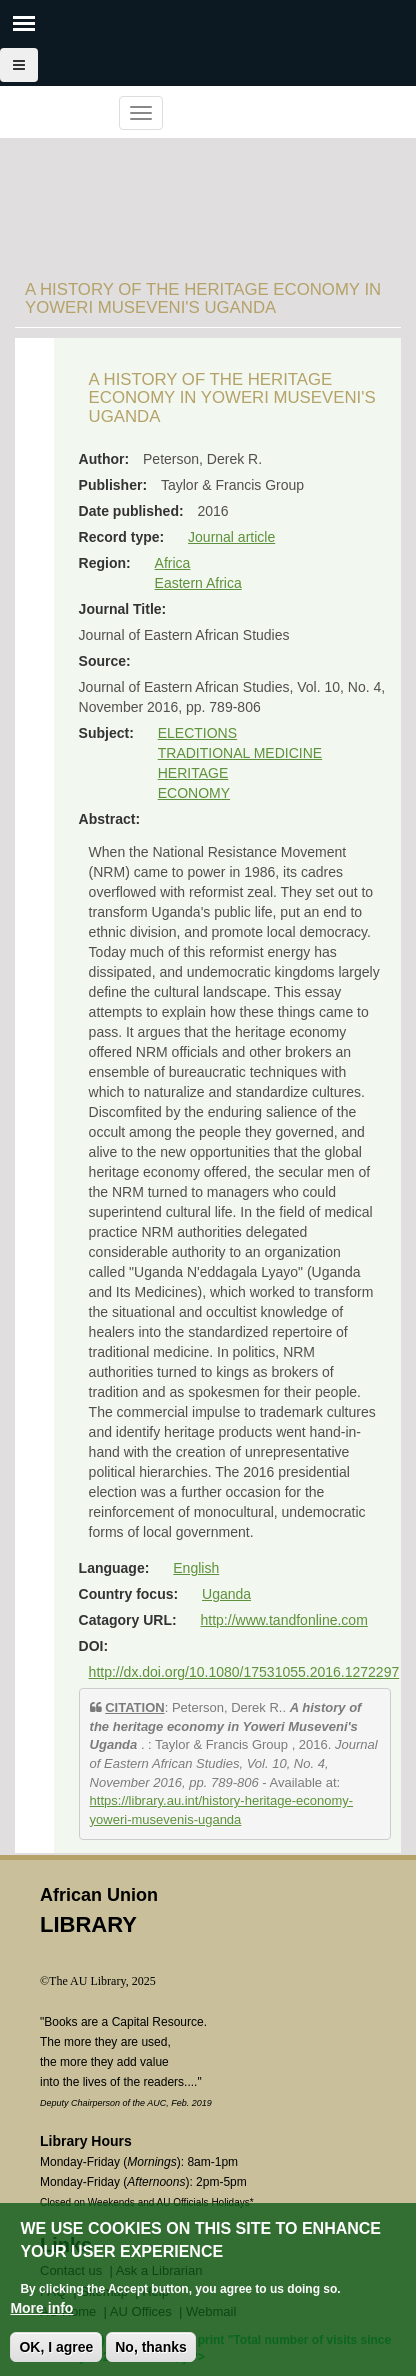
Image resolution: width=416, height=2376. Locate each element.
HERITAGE (193, 773)
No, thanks (151, 2347)
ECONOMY (194, 793)
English (196, 1568)
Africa (173, 563)
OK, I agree (56, 2347)
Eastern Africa (198, 583)
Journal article (231, 537)
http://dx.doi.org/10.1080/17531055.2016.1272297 (244, 1672)
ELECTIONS (197, 733)
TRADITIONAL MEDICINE (240, 753)
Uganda (226, 1594)
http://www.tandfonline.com (284, 1620)
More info (41, 2308)
